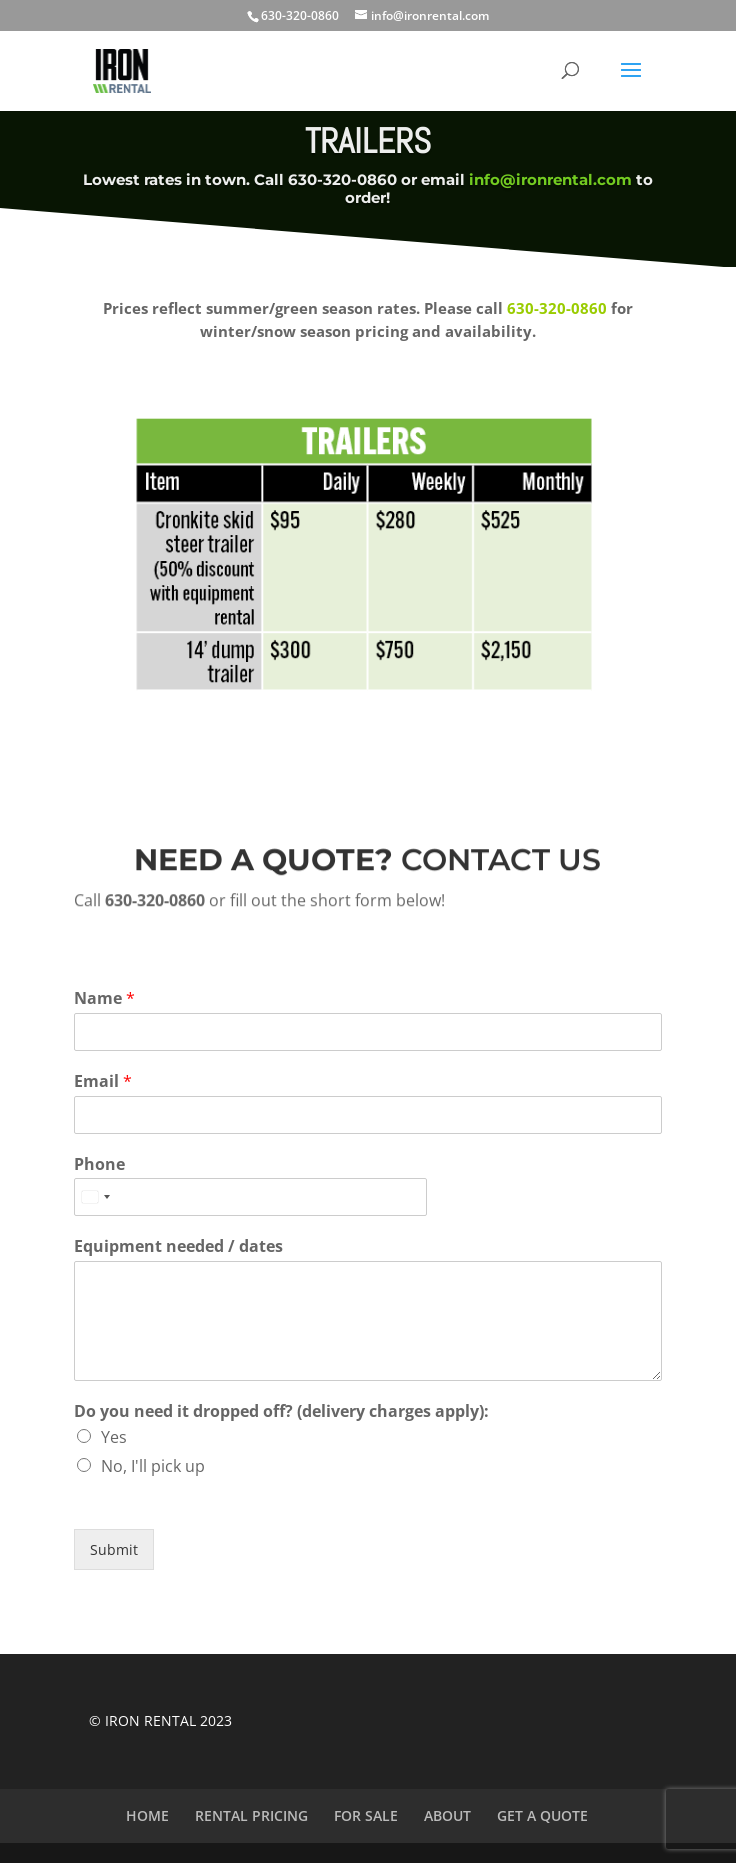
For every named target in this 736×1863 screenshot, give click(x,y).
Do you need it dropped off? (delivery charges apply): (281, 1411)
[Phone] (250, 1197)
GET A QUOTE (542, 1815)
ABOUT (447, 1815)
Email (103, 1081)
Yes (114, 1437)
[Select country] (95, 1197)
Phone (99, 1164)
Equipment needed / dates (178, 1246)
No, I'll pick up (153, 1466)
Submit (114, 1549)
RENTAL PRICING (251, 1815)
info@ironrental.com (550, 179)
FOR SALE (366, 1815)
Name (104, 998)
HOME (147, 1815)
